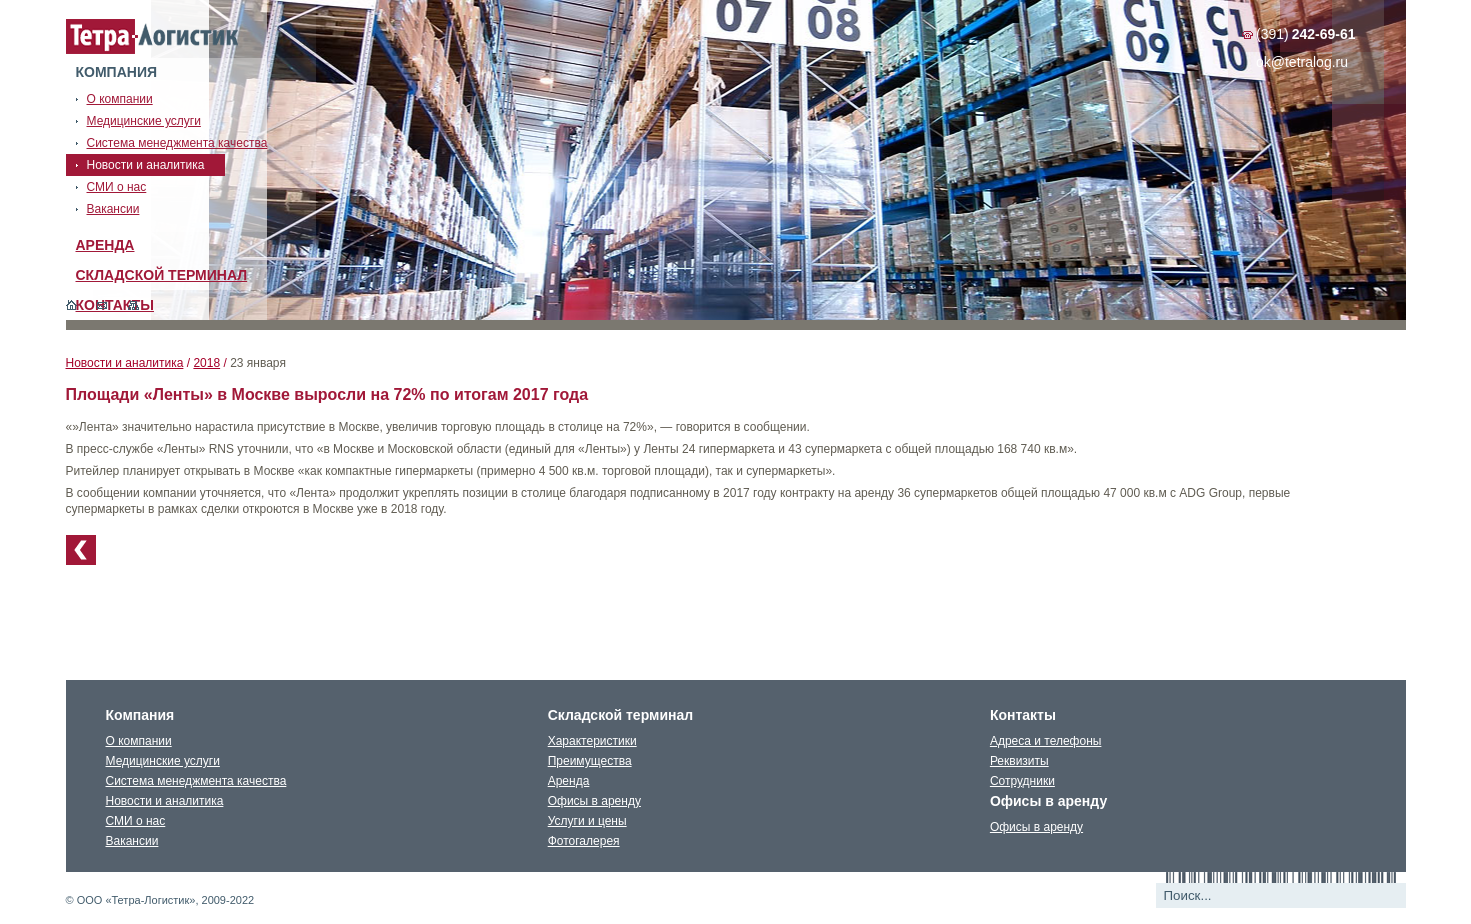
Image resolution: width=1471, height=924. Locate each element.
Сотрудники (1022, 781)
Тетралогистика (153, 37)
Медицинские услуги (163, 761)
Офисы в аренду (594, 801)
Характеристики (592, 741)
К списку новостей (81, 550)
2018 (206, 363)
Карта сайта (133, 305)
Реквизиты (1019, 761)
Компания (117, 72)
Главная (71, 305)
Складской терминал (162, 275)
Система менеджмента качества (196, 781)
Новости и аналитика (125, 363)
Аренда (105, 245)
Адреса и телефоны (1046, 741)
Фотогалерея (584, 841)
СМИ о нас (136, 821)
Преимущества (590, 761)
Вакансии (132, 841)
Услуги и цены (587, 821)
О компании (139, 741)
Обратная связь (102, 305)
